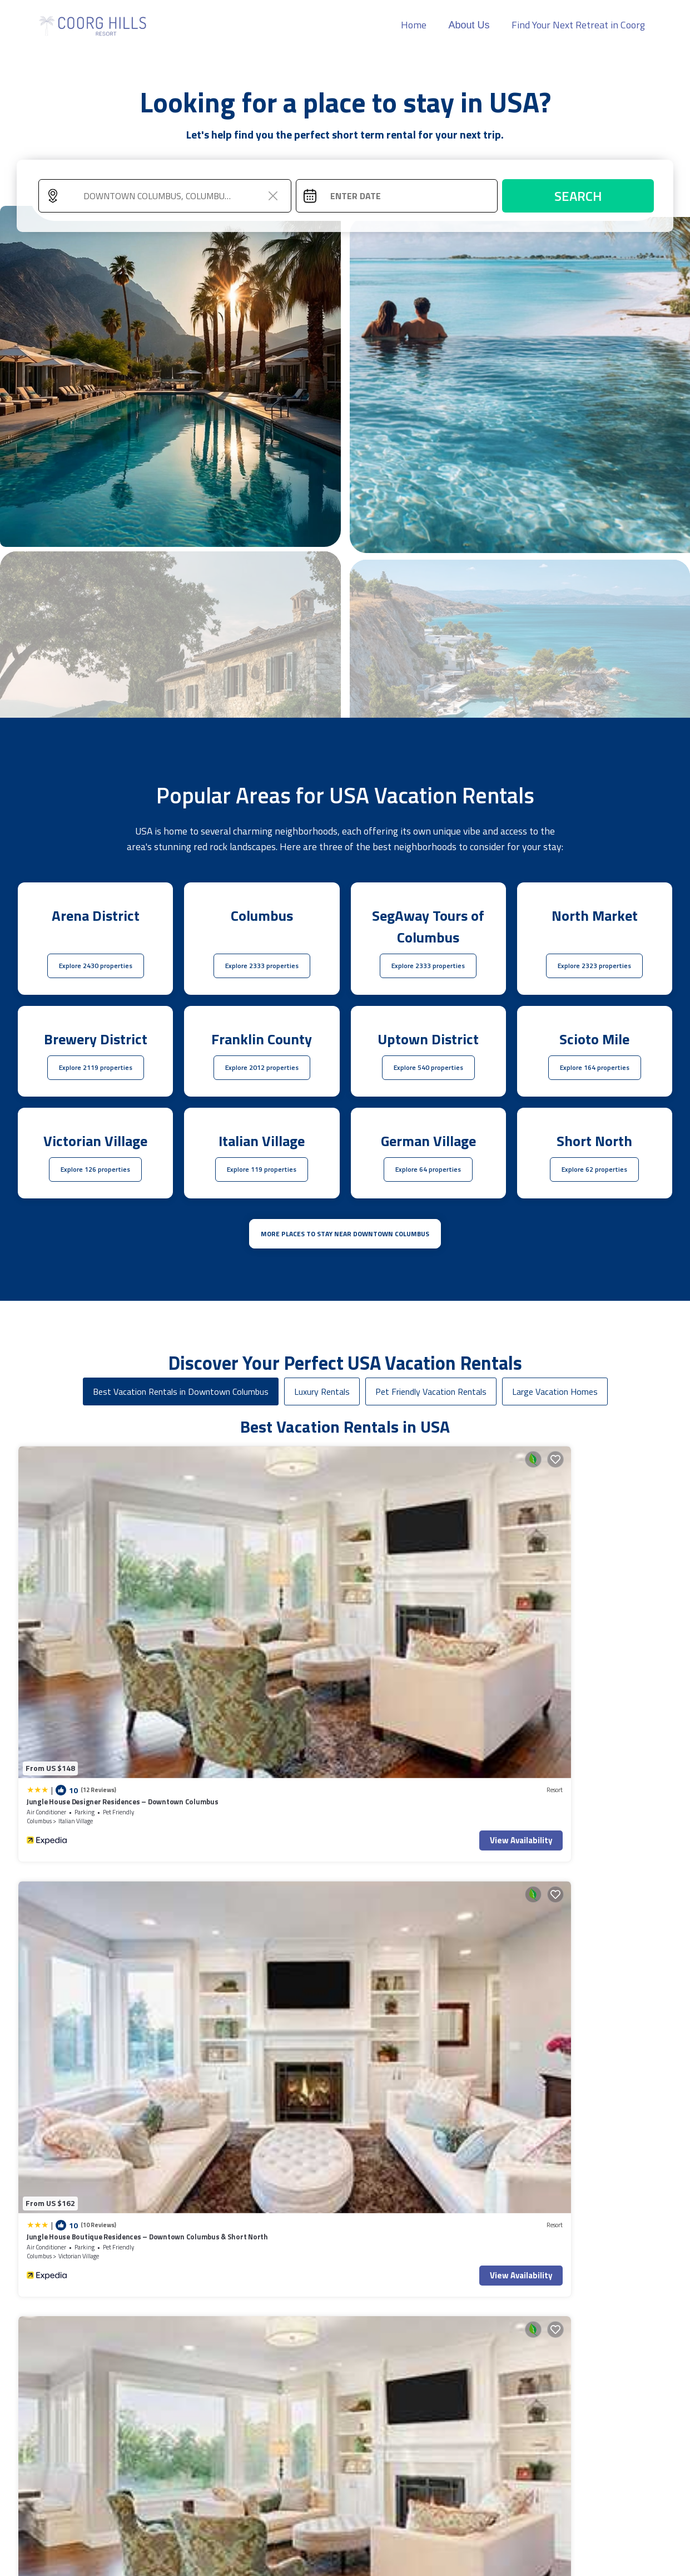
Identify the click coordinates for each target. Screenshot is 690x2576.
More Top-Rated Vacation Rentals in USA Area (345, 2384)
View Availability (125, 1602)
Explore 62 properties (594, 1169)
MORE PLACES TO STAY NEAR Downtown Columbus (345, 1233)
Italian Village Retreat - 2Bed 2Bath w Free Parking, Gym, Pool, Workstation (420, 1569)
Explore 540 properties (428, 1067)
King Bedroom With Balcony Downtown (423, 1760)
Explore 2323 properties (594, 965)
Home (413, 24)
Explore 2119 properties (95, 1067)
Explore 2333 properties (262, 965)
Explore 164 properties (594, 1067)
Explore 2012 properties (262, 1067)
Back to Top (385, 2511)
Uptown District (78, 1780)
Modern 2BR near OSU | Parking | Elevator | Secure (262, 1765)
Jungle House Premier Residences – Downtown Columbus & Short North (582, 1569)
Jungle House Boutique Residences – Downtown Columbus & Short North (252, 1569)
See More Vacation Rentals (345, 1858)
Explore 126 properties (95, 1169)
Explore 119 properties (261, 1169)
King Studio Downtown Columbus (82, 1760)
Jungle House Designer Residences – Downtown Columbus (86, 1569)
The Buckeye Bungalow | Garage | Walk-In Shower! (591, 1765)
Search (578, 196)
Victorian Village (244, 1583)
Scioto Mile (402, 1780)
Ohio (198, 1780)
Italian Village (75, 1583)
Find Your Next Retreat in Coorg (578, 24)
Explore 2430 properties (95, 965)
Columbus (39, 1583)
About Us (468, 25)
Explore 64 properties (428, 1169)
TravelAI (278, 2562)
